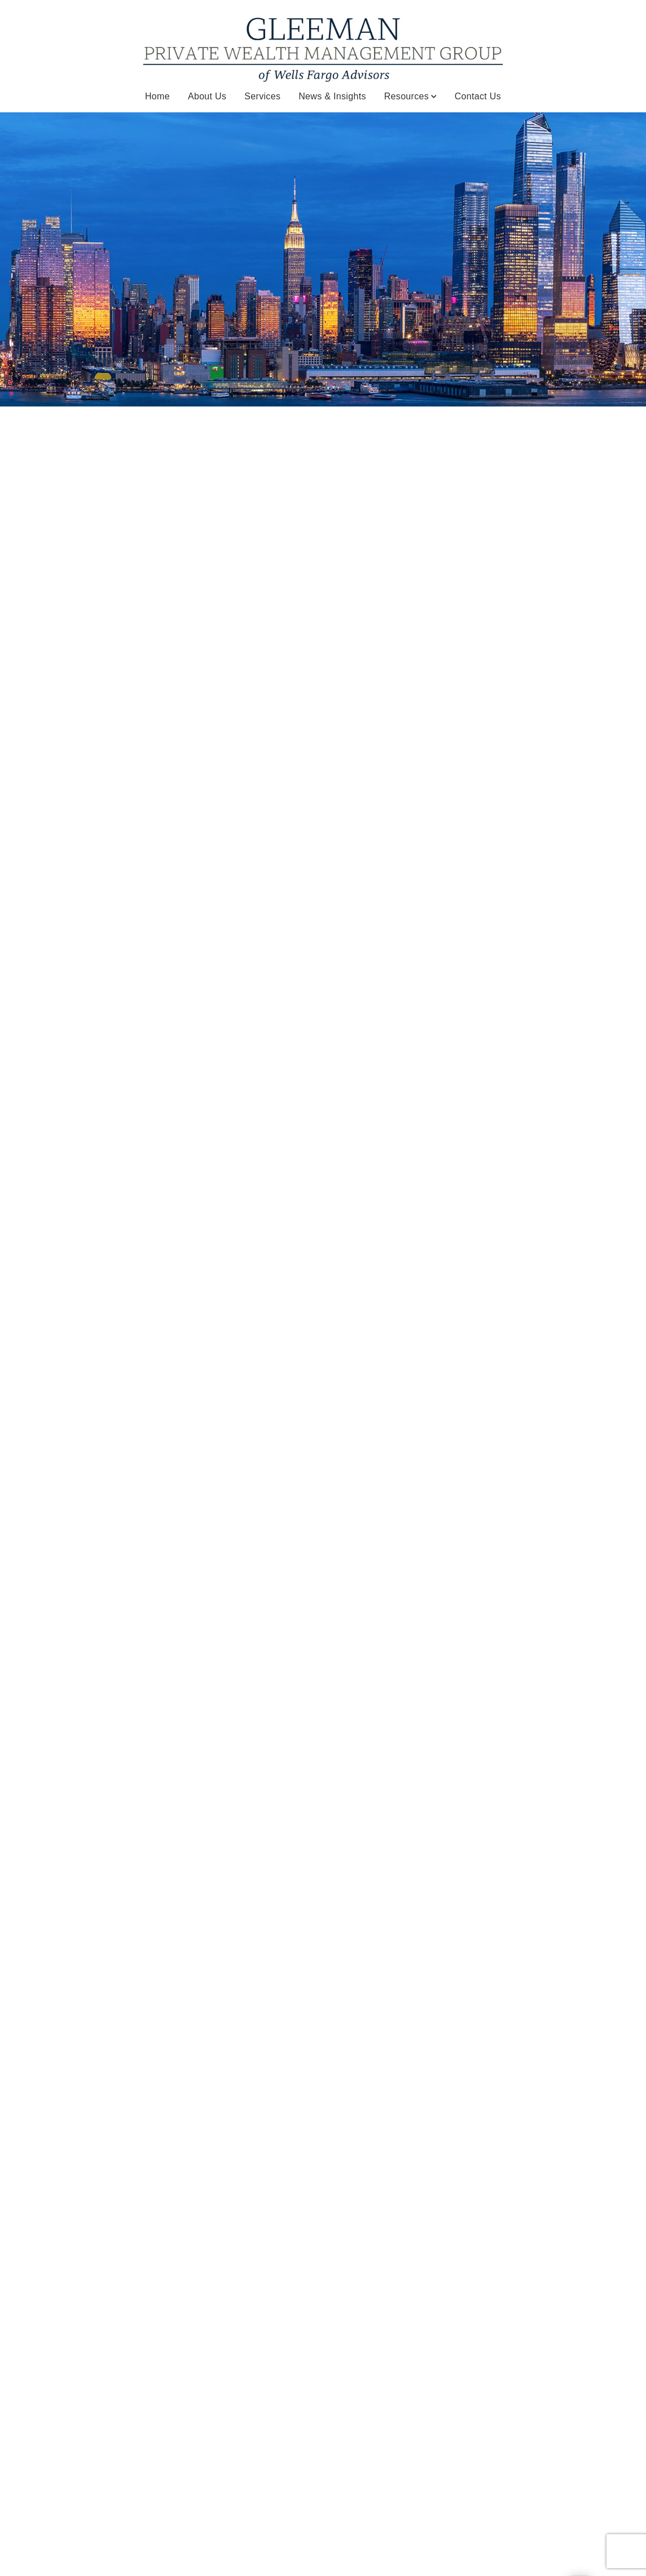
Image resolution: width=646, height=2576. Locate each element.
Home (157, 96)
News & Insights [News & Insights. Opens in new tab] (332, 96)
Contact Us (478, 96)
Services (262, 96)
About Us (207, 96)
